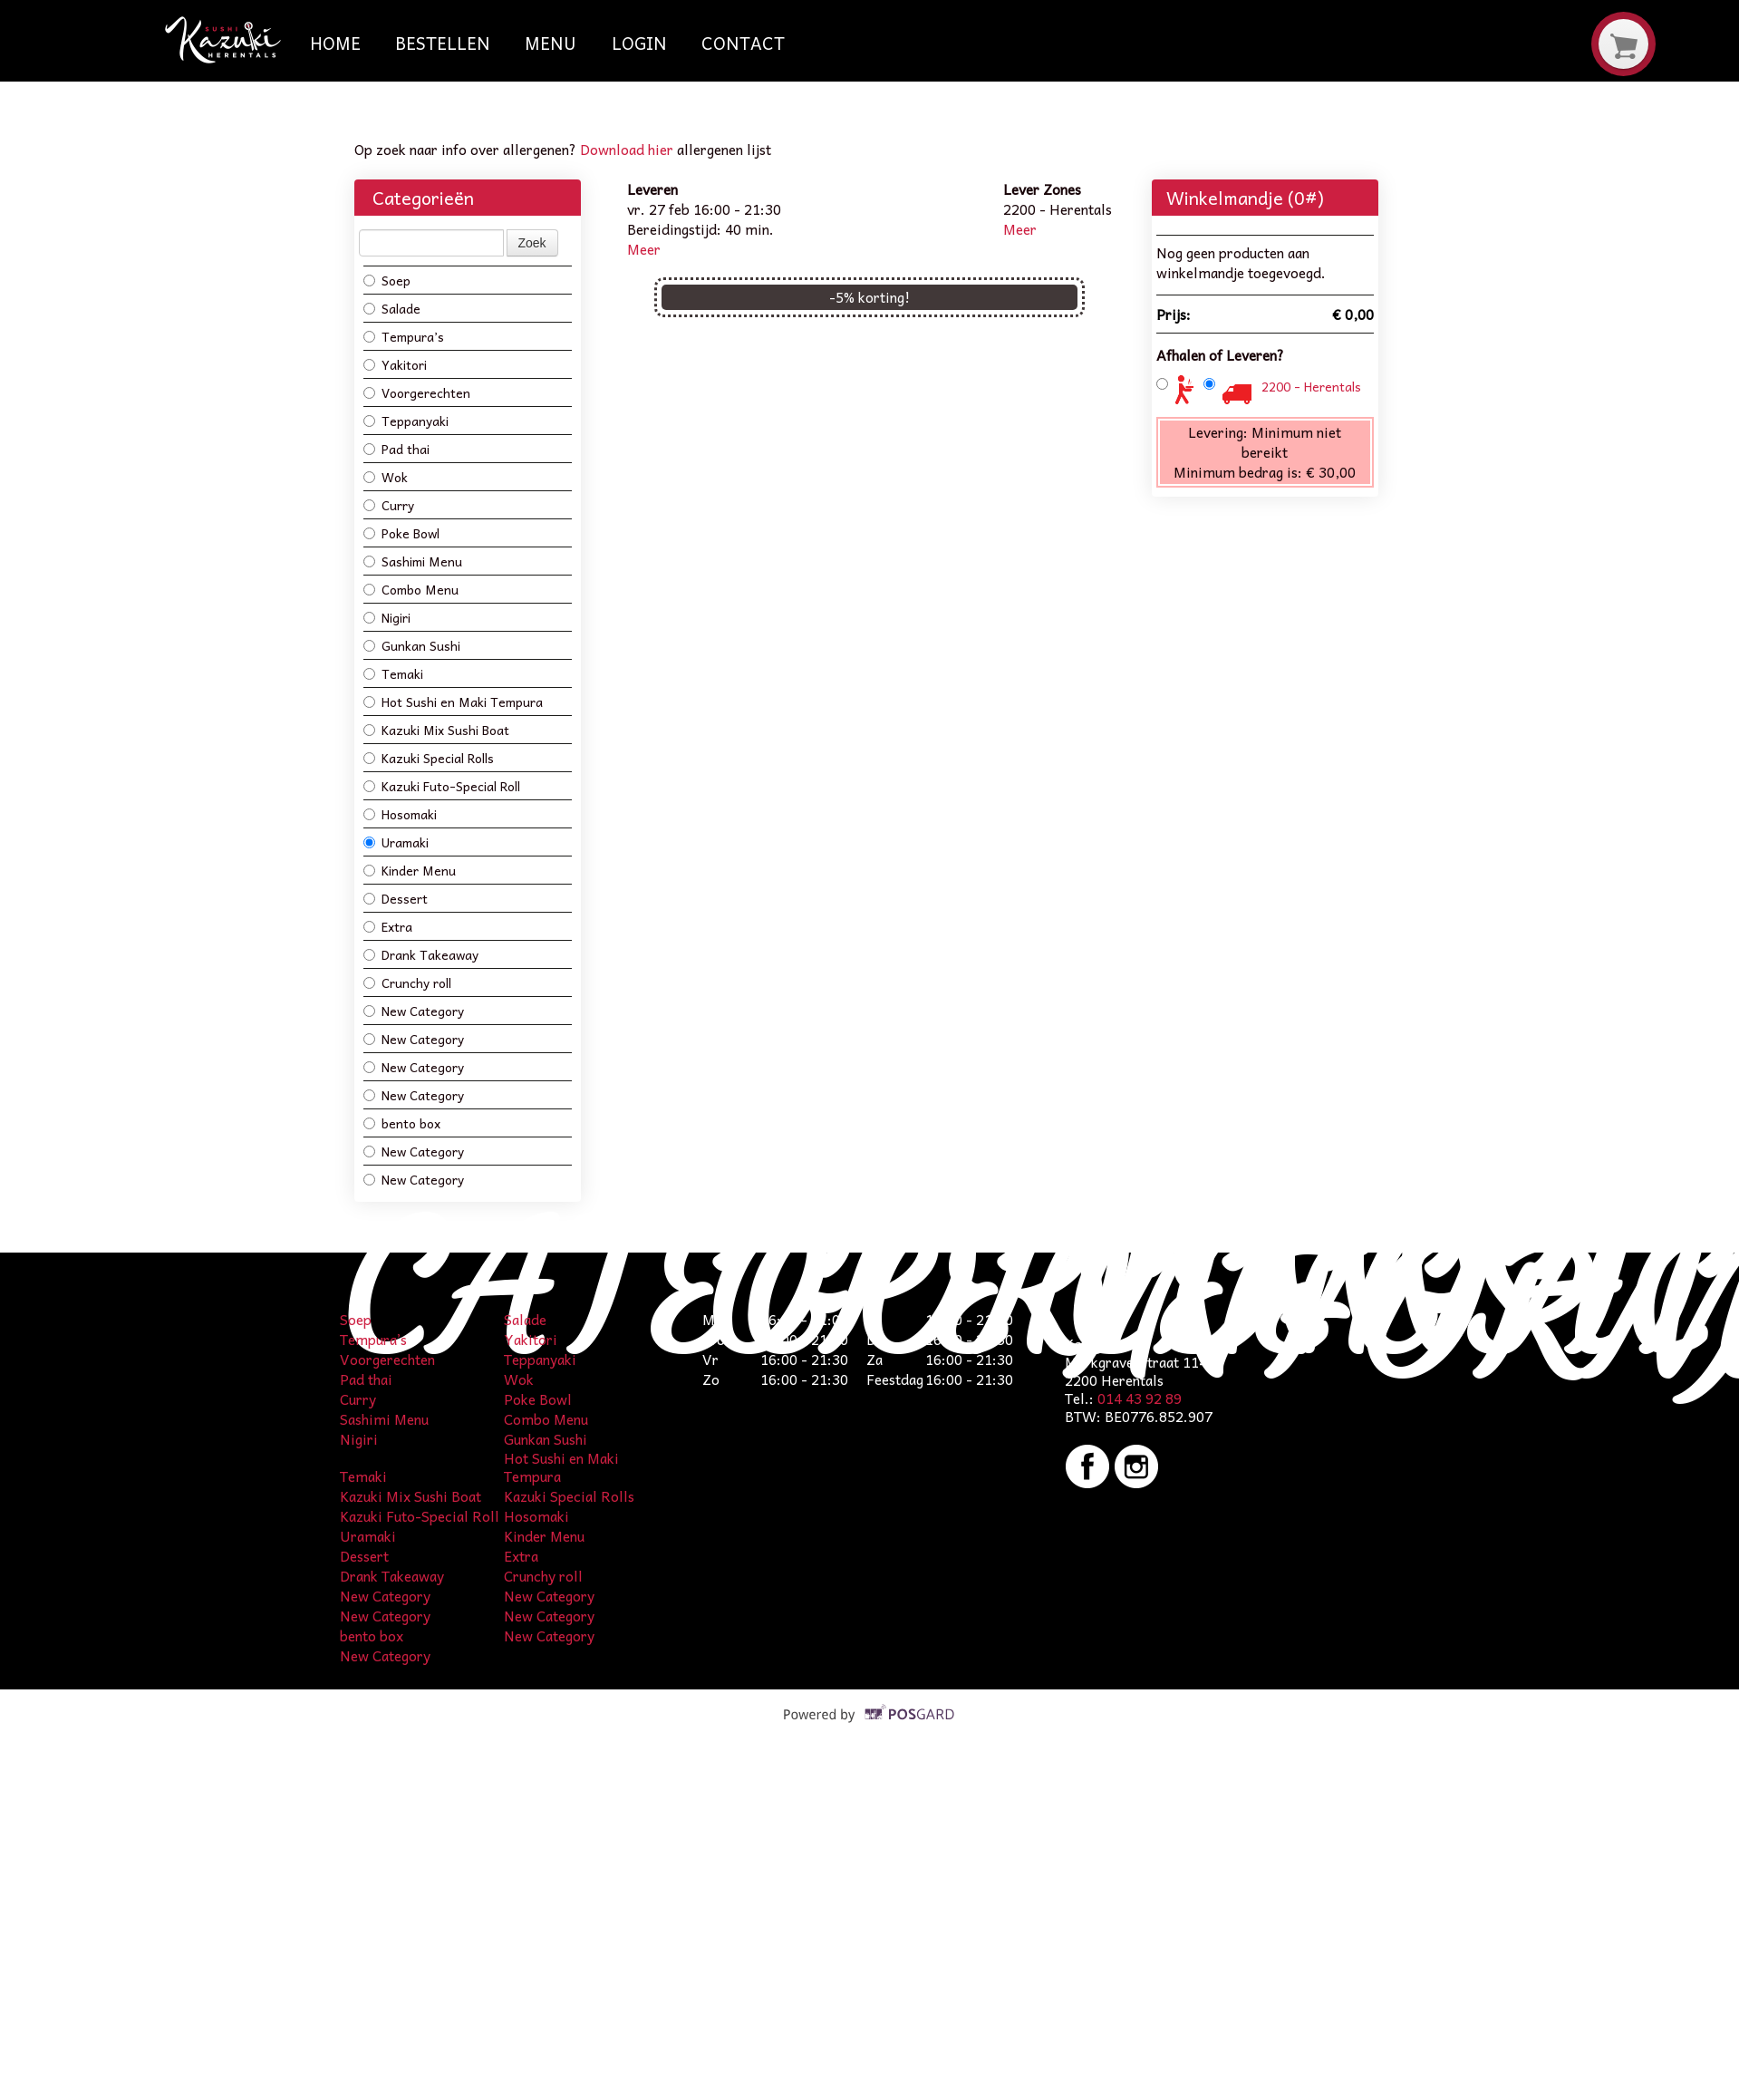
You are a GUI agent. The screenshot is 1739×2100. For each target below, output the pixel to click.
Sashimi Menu (412, 560)
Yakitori (395, 363)
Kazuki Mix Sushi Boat (436, 729)
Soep (387, 279)
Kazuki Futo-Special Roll (441, 785)
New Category (413, 1010)
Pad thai (396, 448)
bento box (401, 1122)
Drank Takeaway (420, 953)
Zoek (532, 243)
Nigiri (387, 616)
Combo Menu (411, 588)
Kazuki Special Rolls (428, 757)
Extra (387, 925)
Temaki (393, 672)
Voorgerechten (416, 392)
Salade (391, 307)
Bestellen (442, 42)
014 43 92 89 (1139, 1398)
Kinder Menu (409, 869)
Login (639, 42)
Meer (644, 248)
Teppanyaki (406, 420)
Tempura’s (403, 335)
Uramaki (396, 841)
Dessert (395, 897)
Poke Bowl (401, 532)
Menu (550, 42)
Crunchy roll (407, 982)
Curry (388, 504)
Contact (743, 42)
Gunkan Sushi (411, 644)
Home (335, 42)
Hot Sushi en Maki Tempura (453, 701)
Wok (385, 476)
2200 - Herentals (1311, 386)
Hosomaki (400, 813)
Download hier (626, 149)
